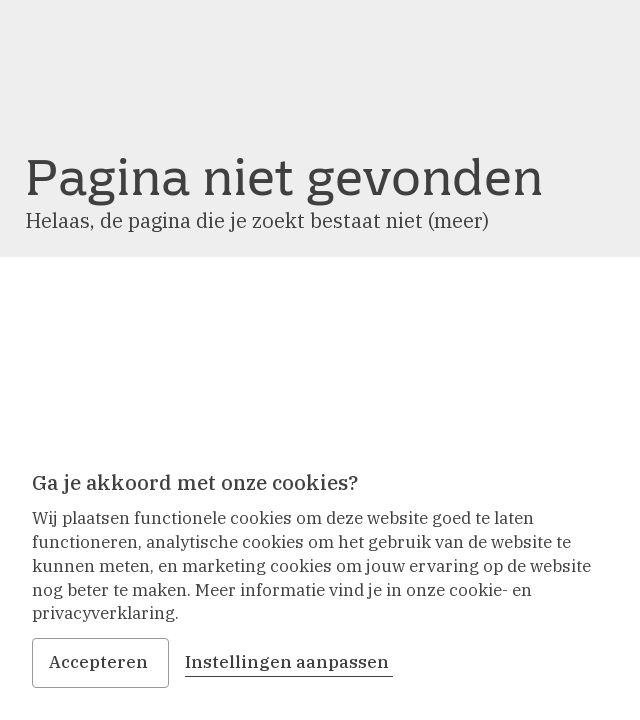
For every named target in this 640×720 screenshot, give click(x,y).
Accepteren (100, 662)
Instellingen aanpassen (289, 662)
